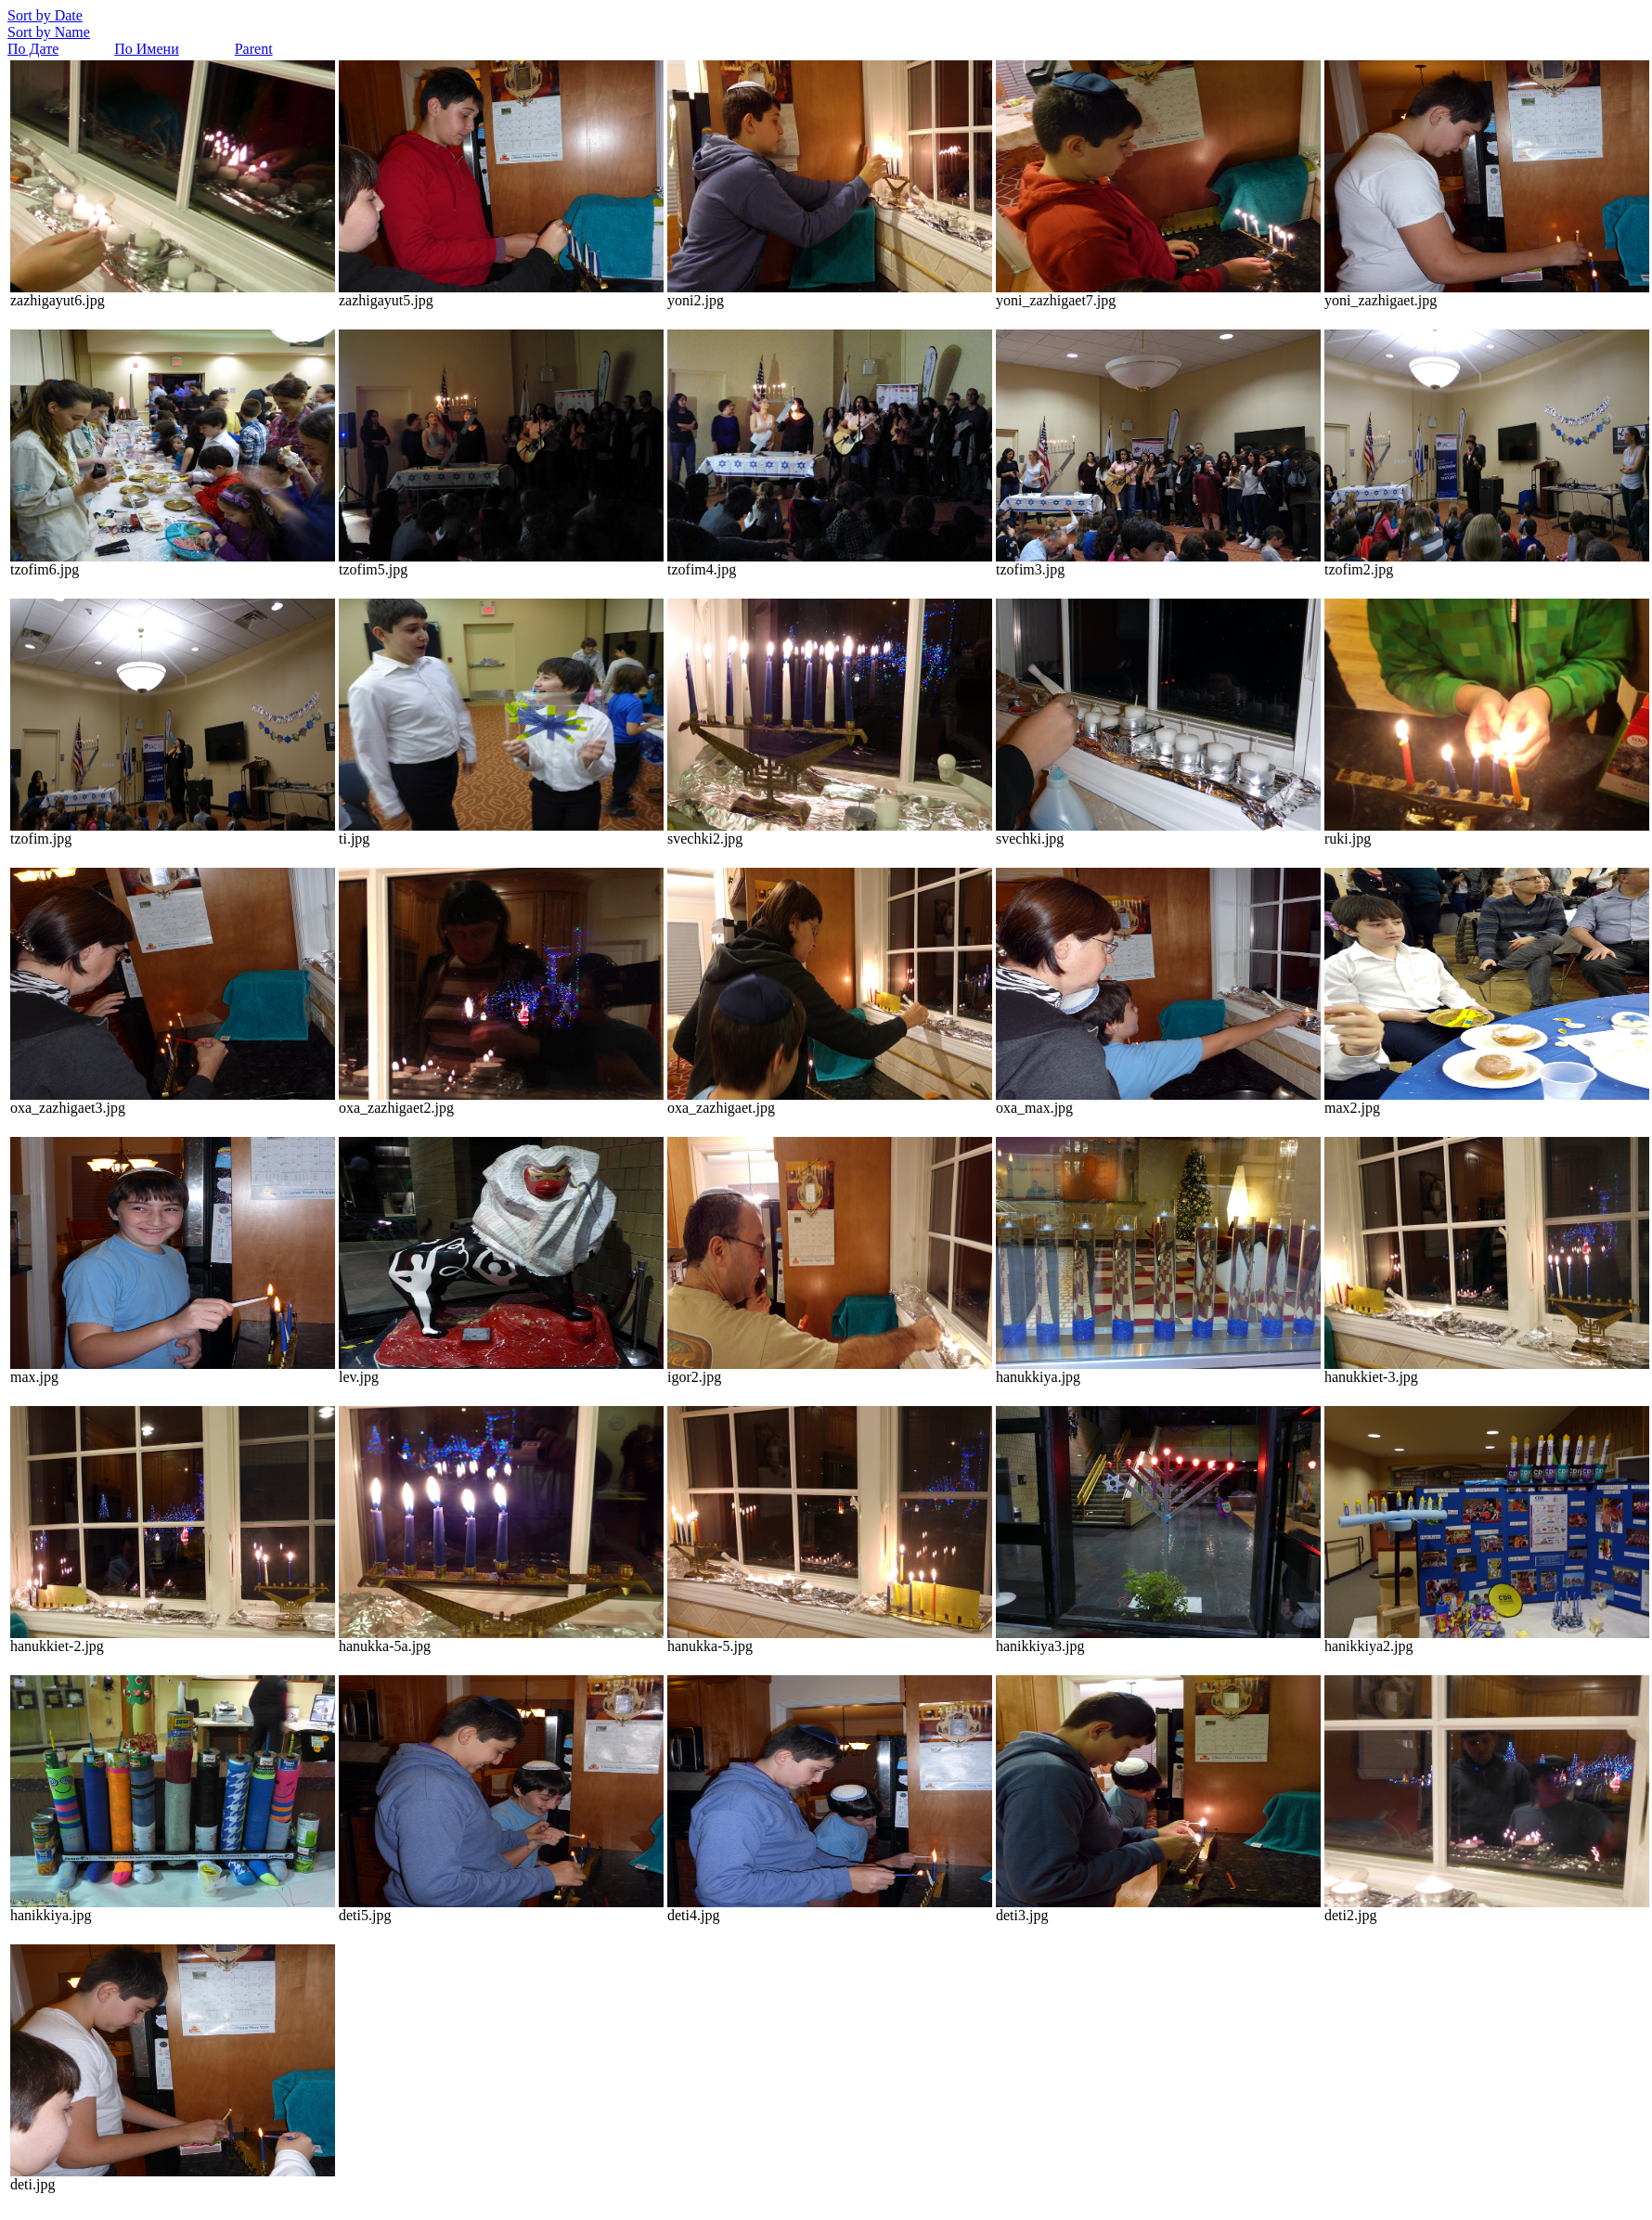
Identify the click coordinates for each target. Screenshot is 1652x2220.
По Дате (32, 49)
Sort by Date (45, 15)
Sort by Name (48, 32)
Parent (254, 49)
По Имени (146, 49)
